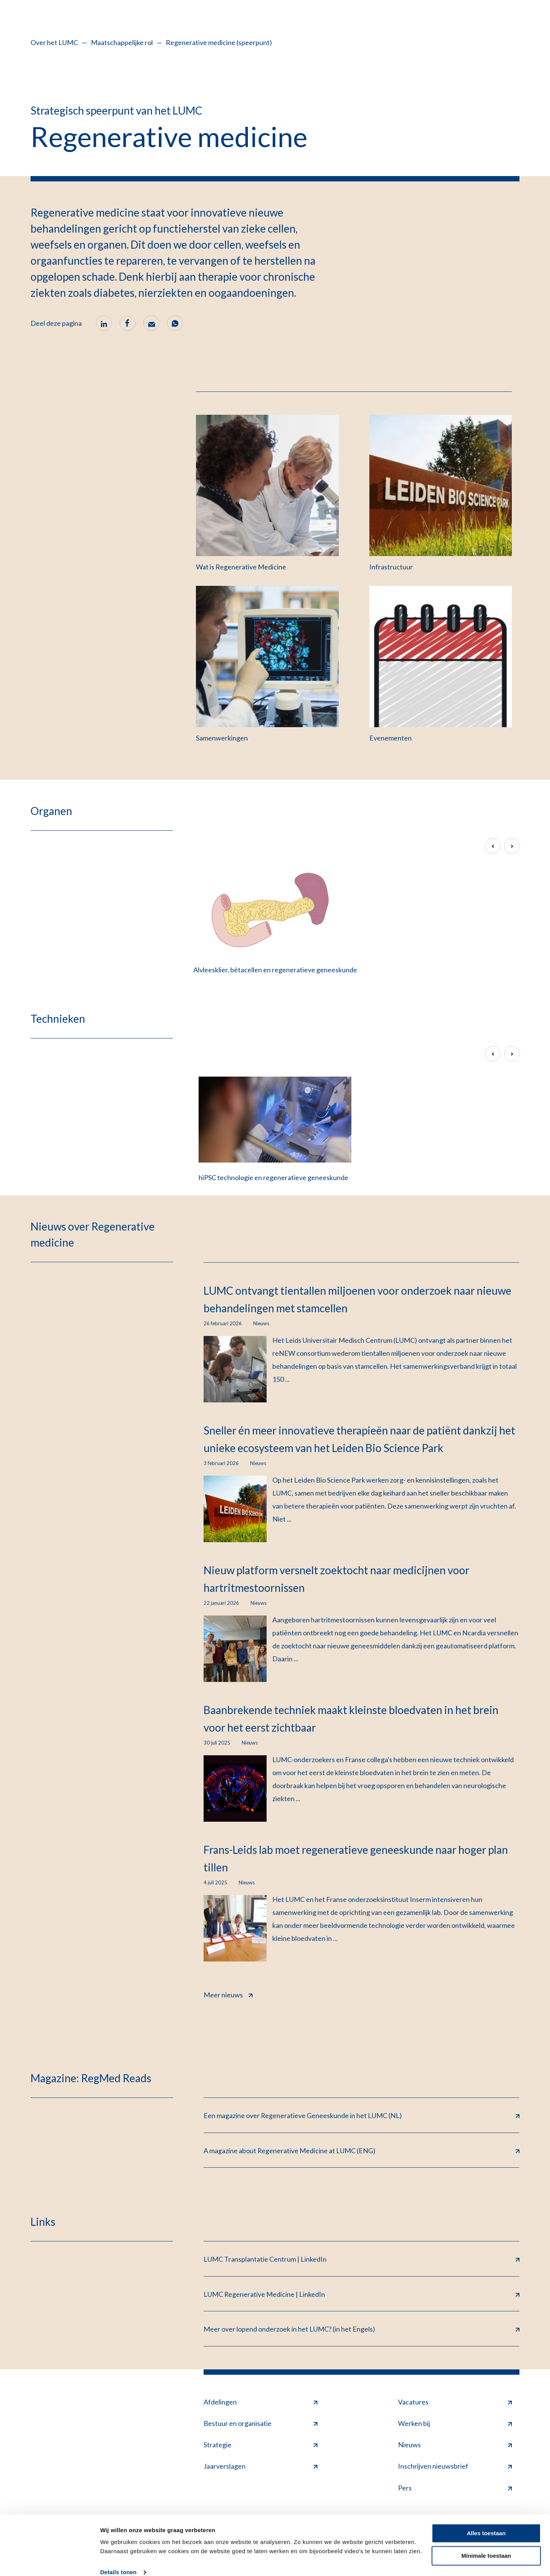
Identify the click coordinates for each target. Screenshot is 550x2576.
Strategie (260, 2445)
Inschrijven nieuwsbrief (455, 2467)
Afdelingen (260, 2402)
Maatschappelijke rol (122, 42)
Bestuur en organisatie (260, 2424)
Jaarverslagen (260, 2467)
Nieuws (455, 2445)
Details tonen (118, 2561)
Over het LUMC (54, 42)
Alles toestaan (486, 2522)
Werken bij (455, 2424)
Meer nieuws (228, 1993)
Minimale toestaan (486, 2544)
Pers (455, 2488)
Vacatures (455, 2402)
